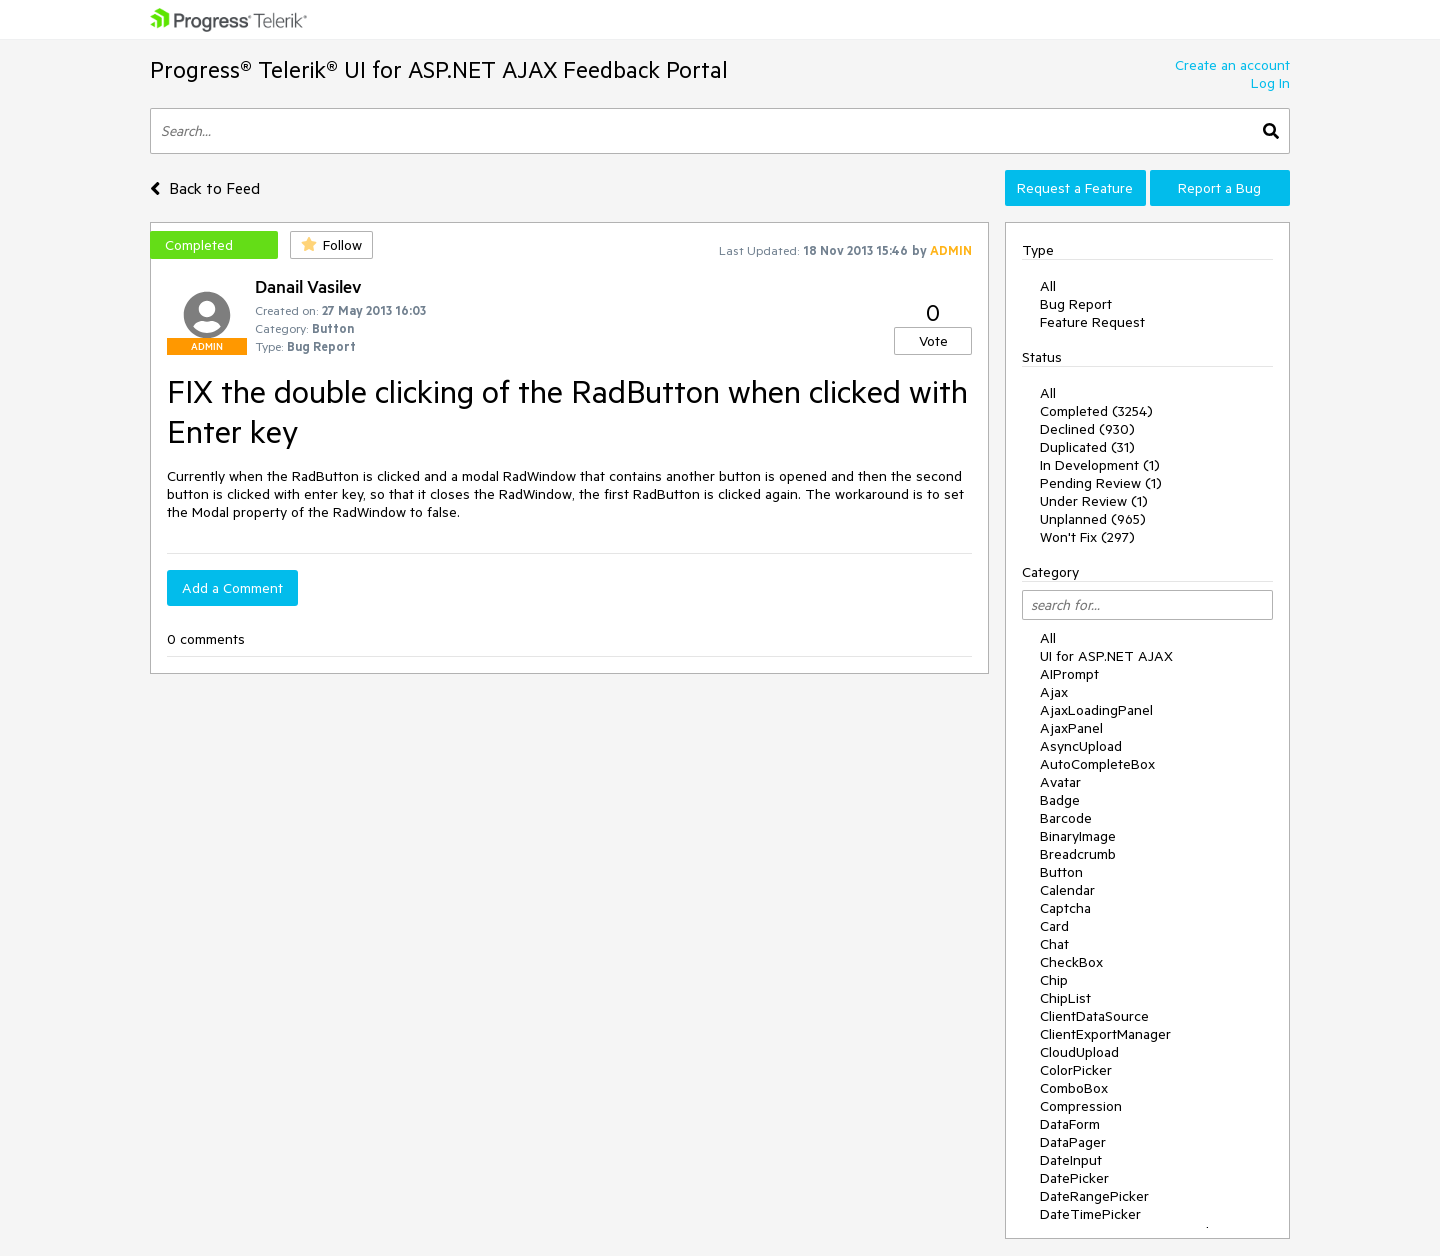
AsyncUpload (1081, 746)
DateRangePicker (1094, 1196)
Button (1061, 872)
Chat (1054, 944)
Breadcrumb (1078, 854)
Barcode (1066, 818)
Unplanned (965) (1093, 519)
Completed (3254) (1096, 411)
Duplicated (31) (1087, 447)
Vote (933, 341)
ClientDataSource (1094, 1016)
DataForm (1070, 1124)
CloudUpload (1079, 1052)
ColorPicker (1076, 1070)
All (1048, 286)
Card (1054, 926)
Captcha (1065, 908)
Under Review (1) (1094, 501)
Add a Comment (232, 588)
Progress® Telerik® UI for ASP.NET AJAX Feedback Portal (439, 69)
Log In (1270, 83)
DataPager (1073, 1142)
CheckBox (1071, 962)
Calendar (1067, 890)
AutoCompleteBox (1097, 764)
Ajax (1054, 692)
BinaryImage (1078, 836)
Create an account (1232, 65)
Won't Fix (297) (1087, 537)
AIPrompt (1069, 674)
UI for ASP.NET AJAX (1106, 656)
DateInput (1071, 1160)
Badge (1060, 800)
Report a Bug (1219, 188)
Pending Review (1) (1101, 483)
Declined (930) (1087, 429)
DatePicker (1074, 1178)
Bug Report (1076, 304)
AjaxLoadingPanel (1096, 710)
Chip (1054, 980)
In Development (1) (1100, 465)
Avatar (1060, 782)
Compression (1081, 1106)
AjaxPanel (1071, 728)
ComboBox (1074, 1088)
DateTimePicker (1090, 1214)
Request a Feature (1075, 188)
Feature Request (1092, 322)
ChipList (1065, 998)
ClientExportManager (1105, 1034)
